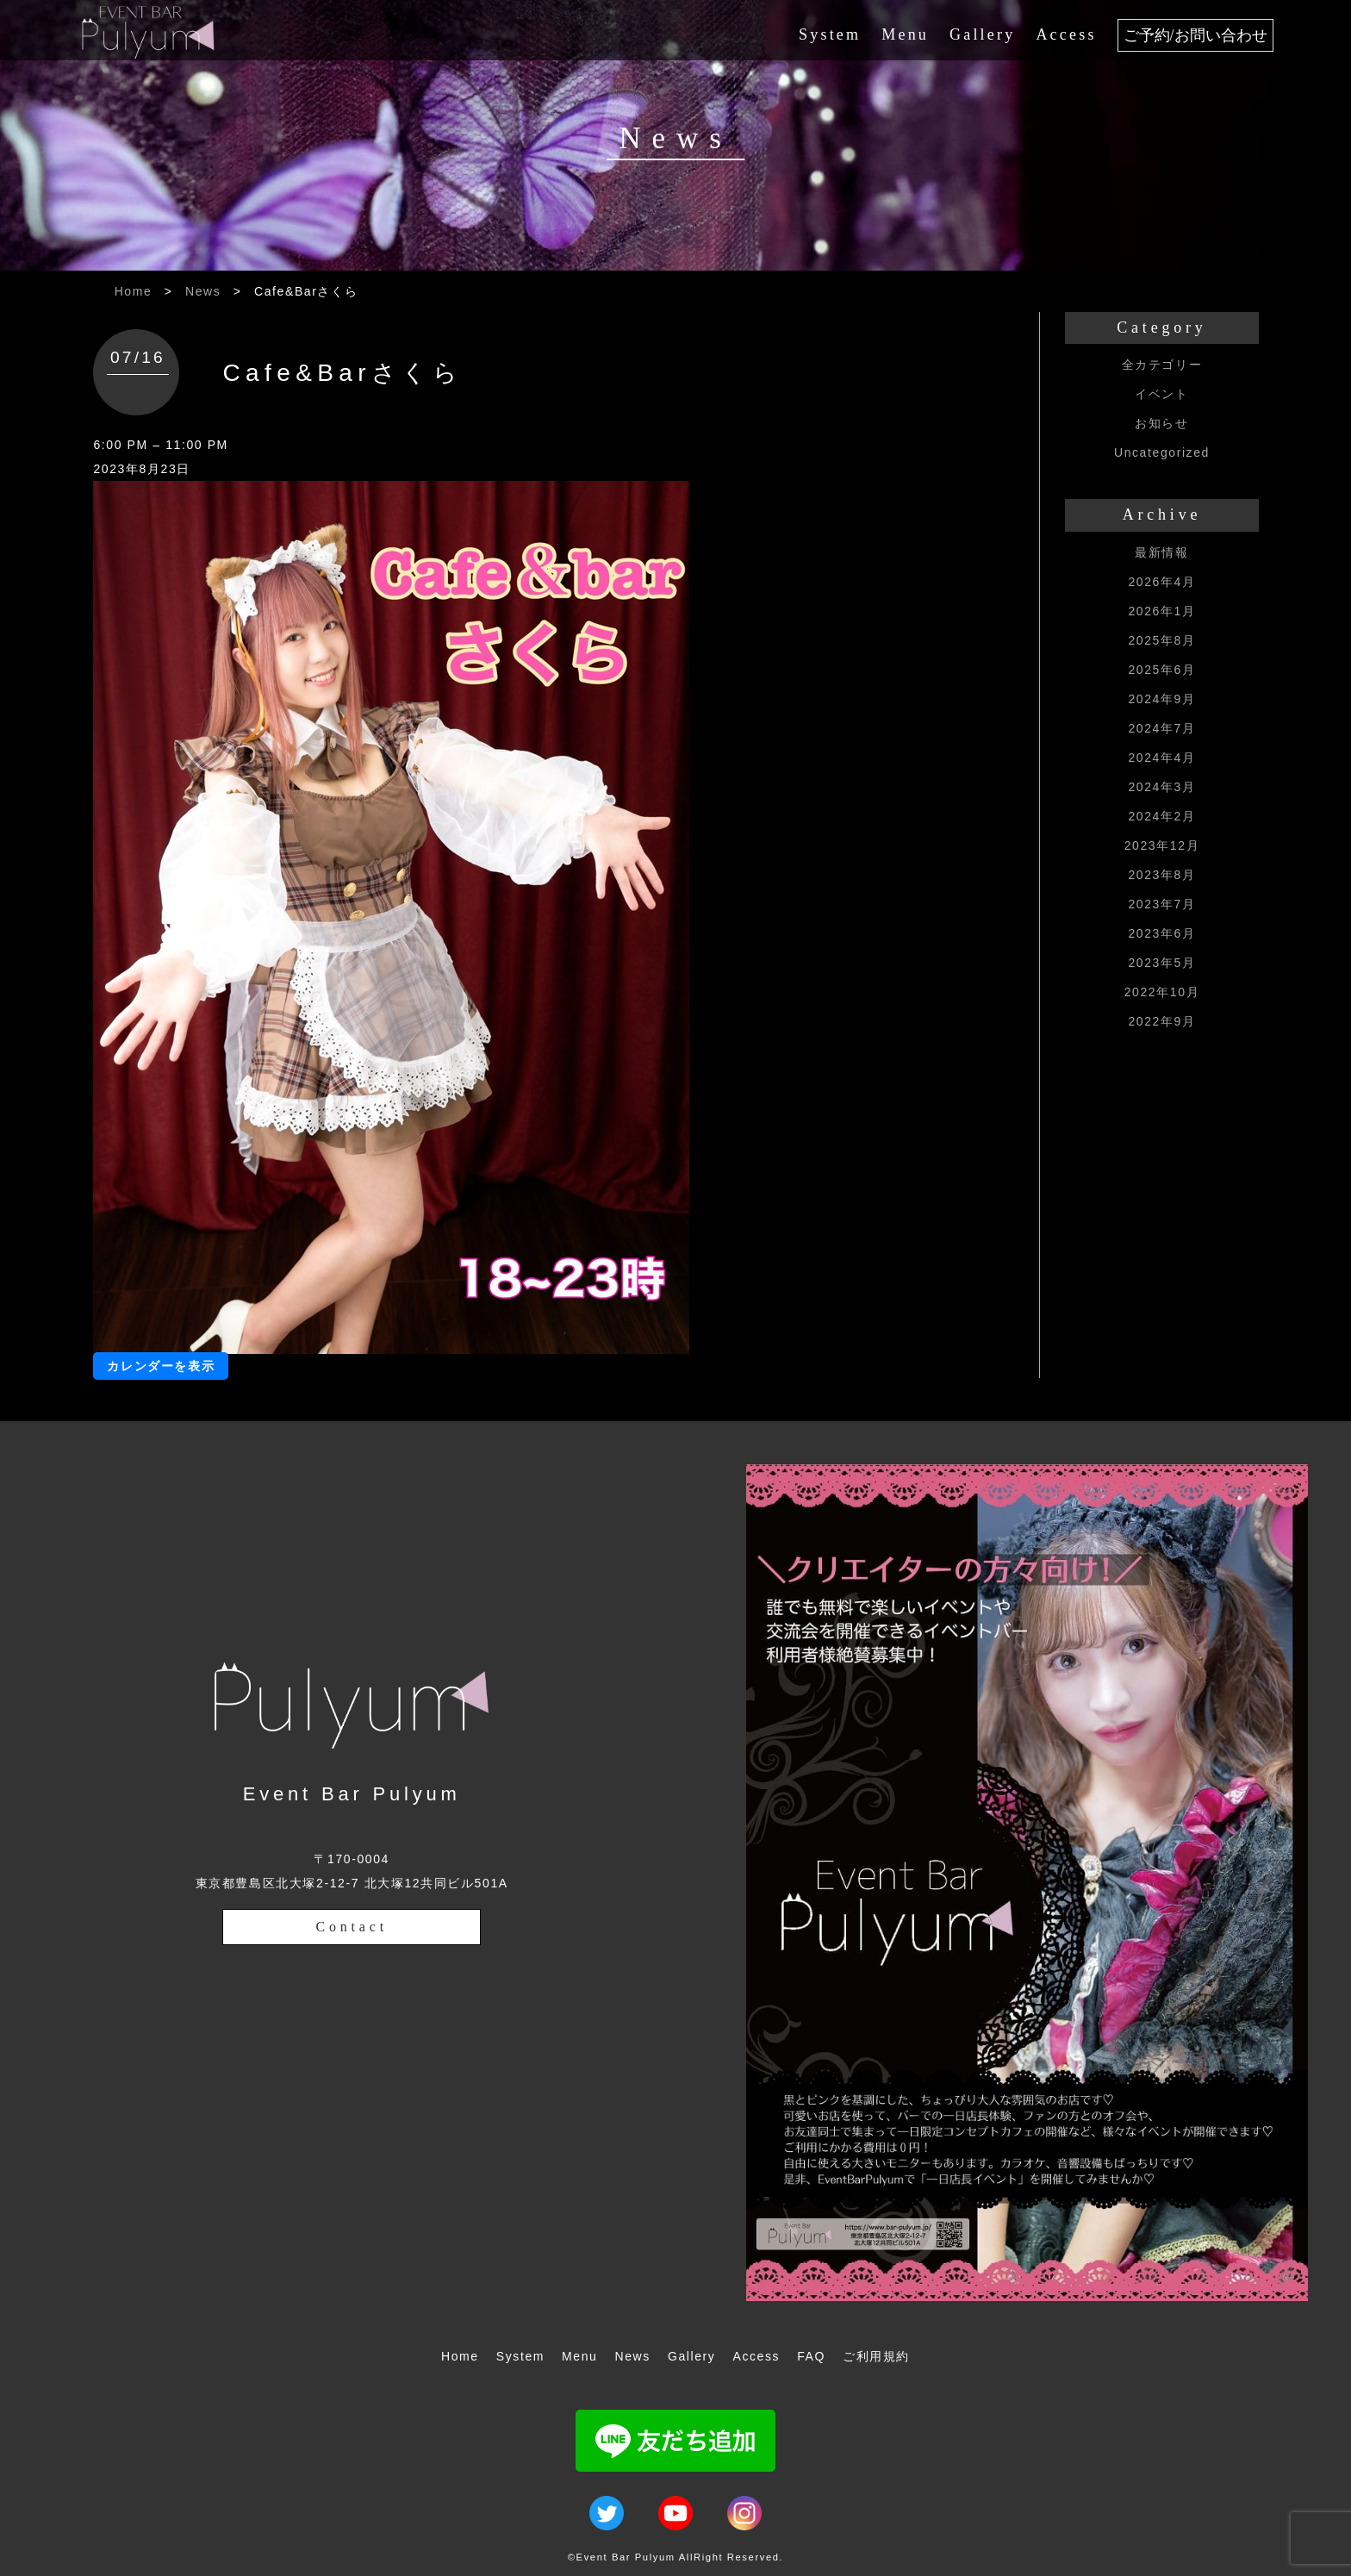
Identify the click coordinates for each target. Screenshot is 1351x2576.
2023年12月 (1162, 845)
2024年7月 (1161, 728)
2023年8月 (1161, 875)
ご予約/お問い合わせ (1195, 35)
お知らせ (1161, 423)
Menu (905, 34)
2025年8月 (1161, 640)
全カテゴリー (1162, 364)
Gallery (982, 34)
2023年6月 (1161, 933)
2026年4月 (1161, 582)
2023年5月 (1161, 963)
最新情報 (1161, 552)
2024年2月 (1161, 816)
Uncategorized (1162, 452)
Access (1066, 34)
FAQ (811, 2356)
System (830, 34)
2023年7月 (1161, 904)
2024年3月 (1161, 787)
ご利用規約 (876, 2356)
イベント (1161, 394)
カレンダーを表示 (161, 1366)
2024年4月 (1161, 757)
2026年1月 (1161, 611)
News (203, 291)
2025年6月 (1161, 670)
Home (134, 291)
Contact (352, 1926)
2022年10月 (1162, 992)
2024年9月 (1161, 699)
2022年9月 (1161, 1021)
